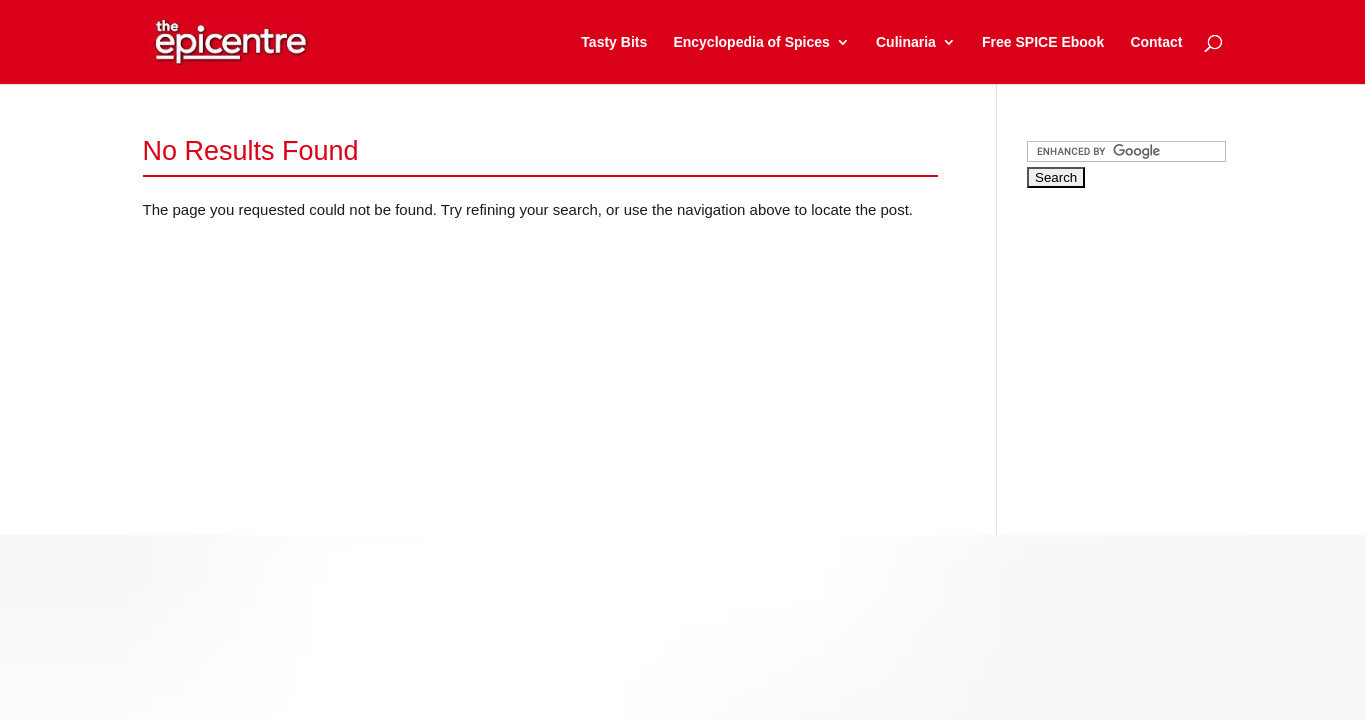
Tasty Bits (614, 42)
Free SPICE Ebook (1043, 42)
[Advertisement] (1177, 344)
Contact (1156, 42)
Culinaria (906, 42)
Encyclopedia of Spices (751, 42)
